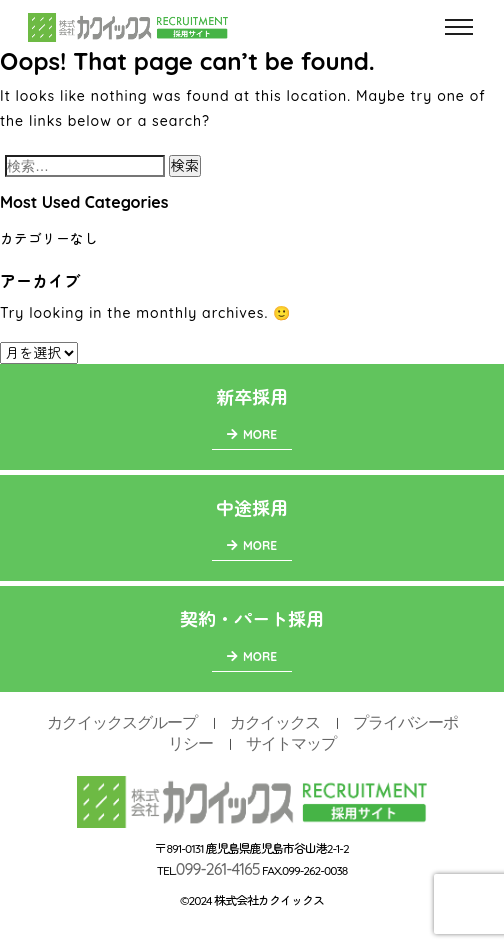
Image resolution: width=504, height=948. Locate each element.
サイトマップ (291, 743)
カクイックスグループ (122, 722)
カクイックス (275, 722)
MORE (252, 434)
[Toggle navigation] (459, 27)
